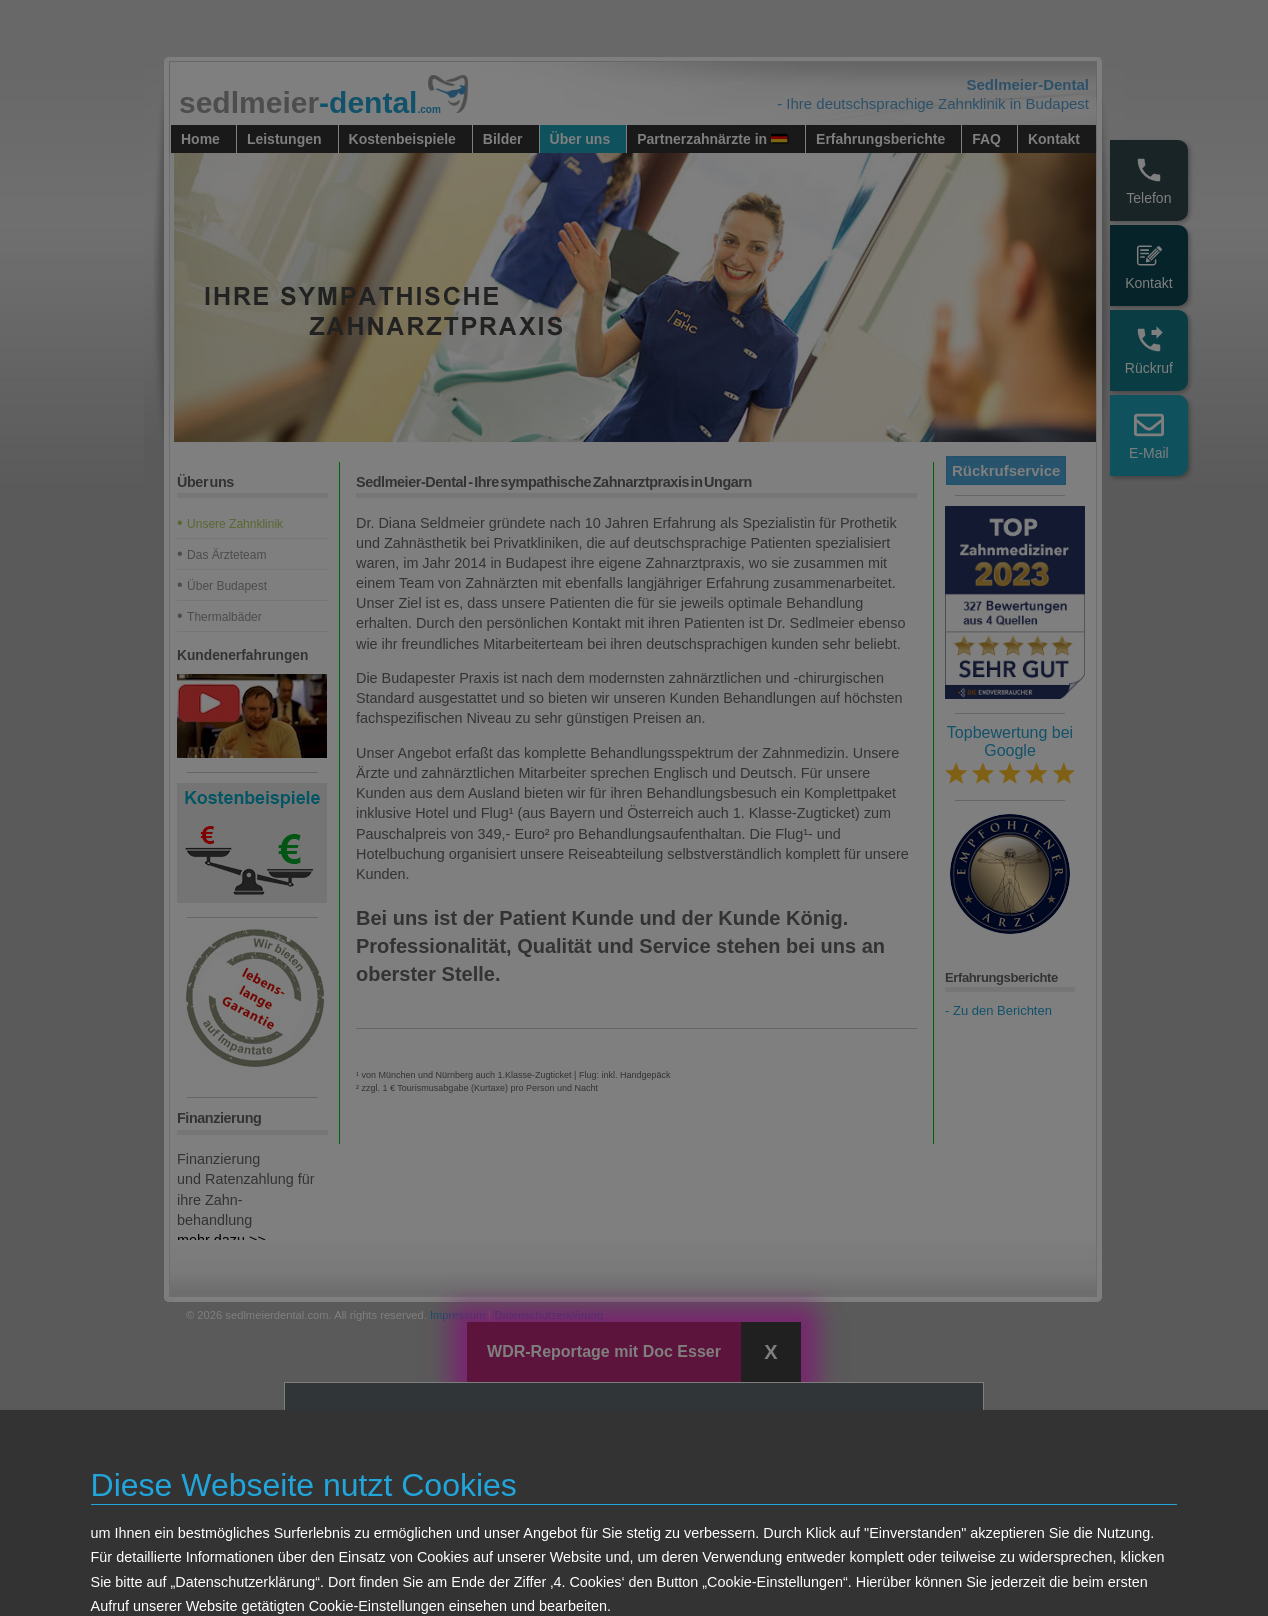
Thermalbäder (224, 617)
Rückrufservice (1006, 470)
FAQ (986, 139)
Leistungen (284, 139)
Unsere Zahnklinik (235, 524)
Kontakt (1148, 265)
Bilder (503, 139)
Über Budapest (227, 586)
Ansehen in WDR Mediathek (725, 1556)
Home (200, 139)
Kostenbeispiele (402, 139)
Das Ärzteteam (226, 555)
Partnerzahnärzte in (713, 139)
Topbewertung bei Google (1010, 755)
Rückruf (1149, 350)
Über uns (580, 139)
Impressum (457, 1315)
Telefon (1148, 180)
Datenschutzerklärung (548, 1315)
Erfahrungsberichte (880, 139)
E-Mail (1149, 435)
